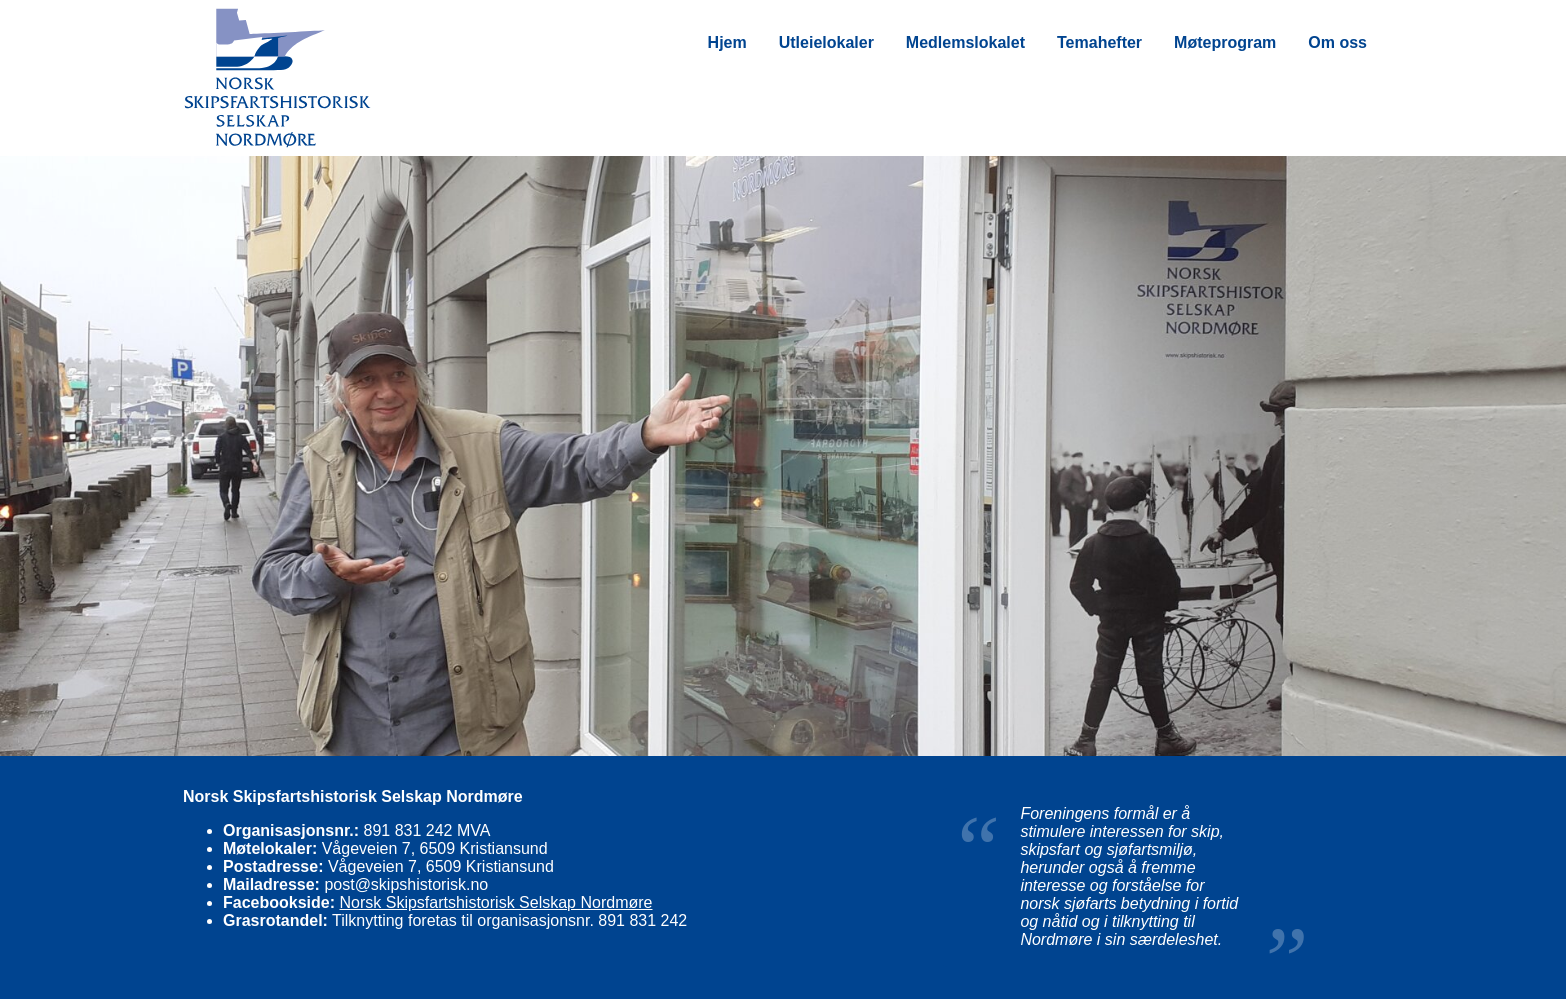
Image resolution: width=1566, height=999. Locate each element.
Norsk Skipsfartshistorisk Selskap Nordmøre (495, 902)
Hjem (727, 42)
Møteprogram (1225, 42)
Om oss (1337, 42)
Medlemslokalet (965, 42)
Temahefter (1099, 42)
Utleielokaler (826, 42)
